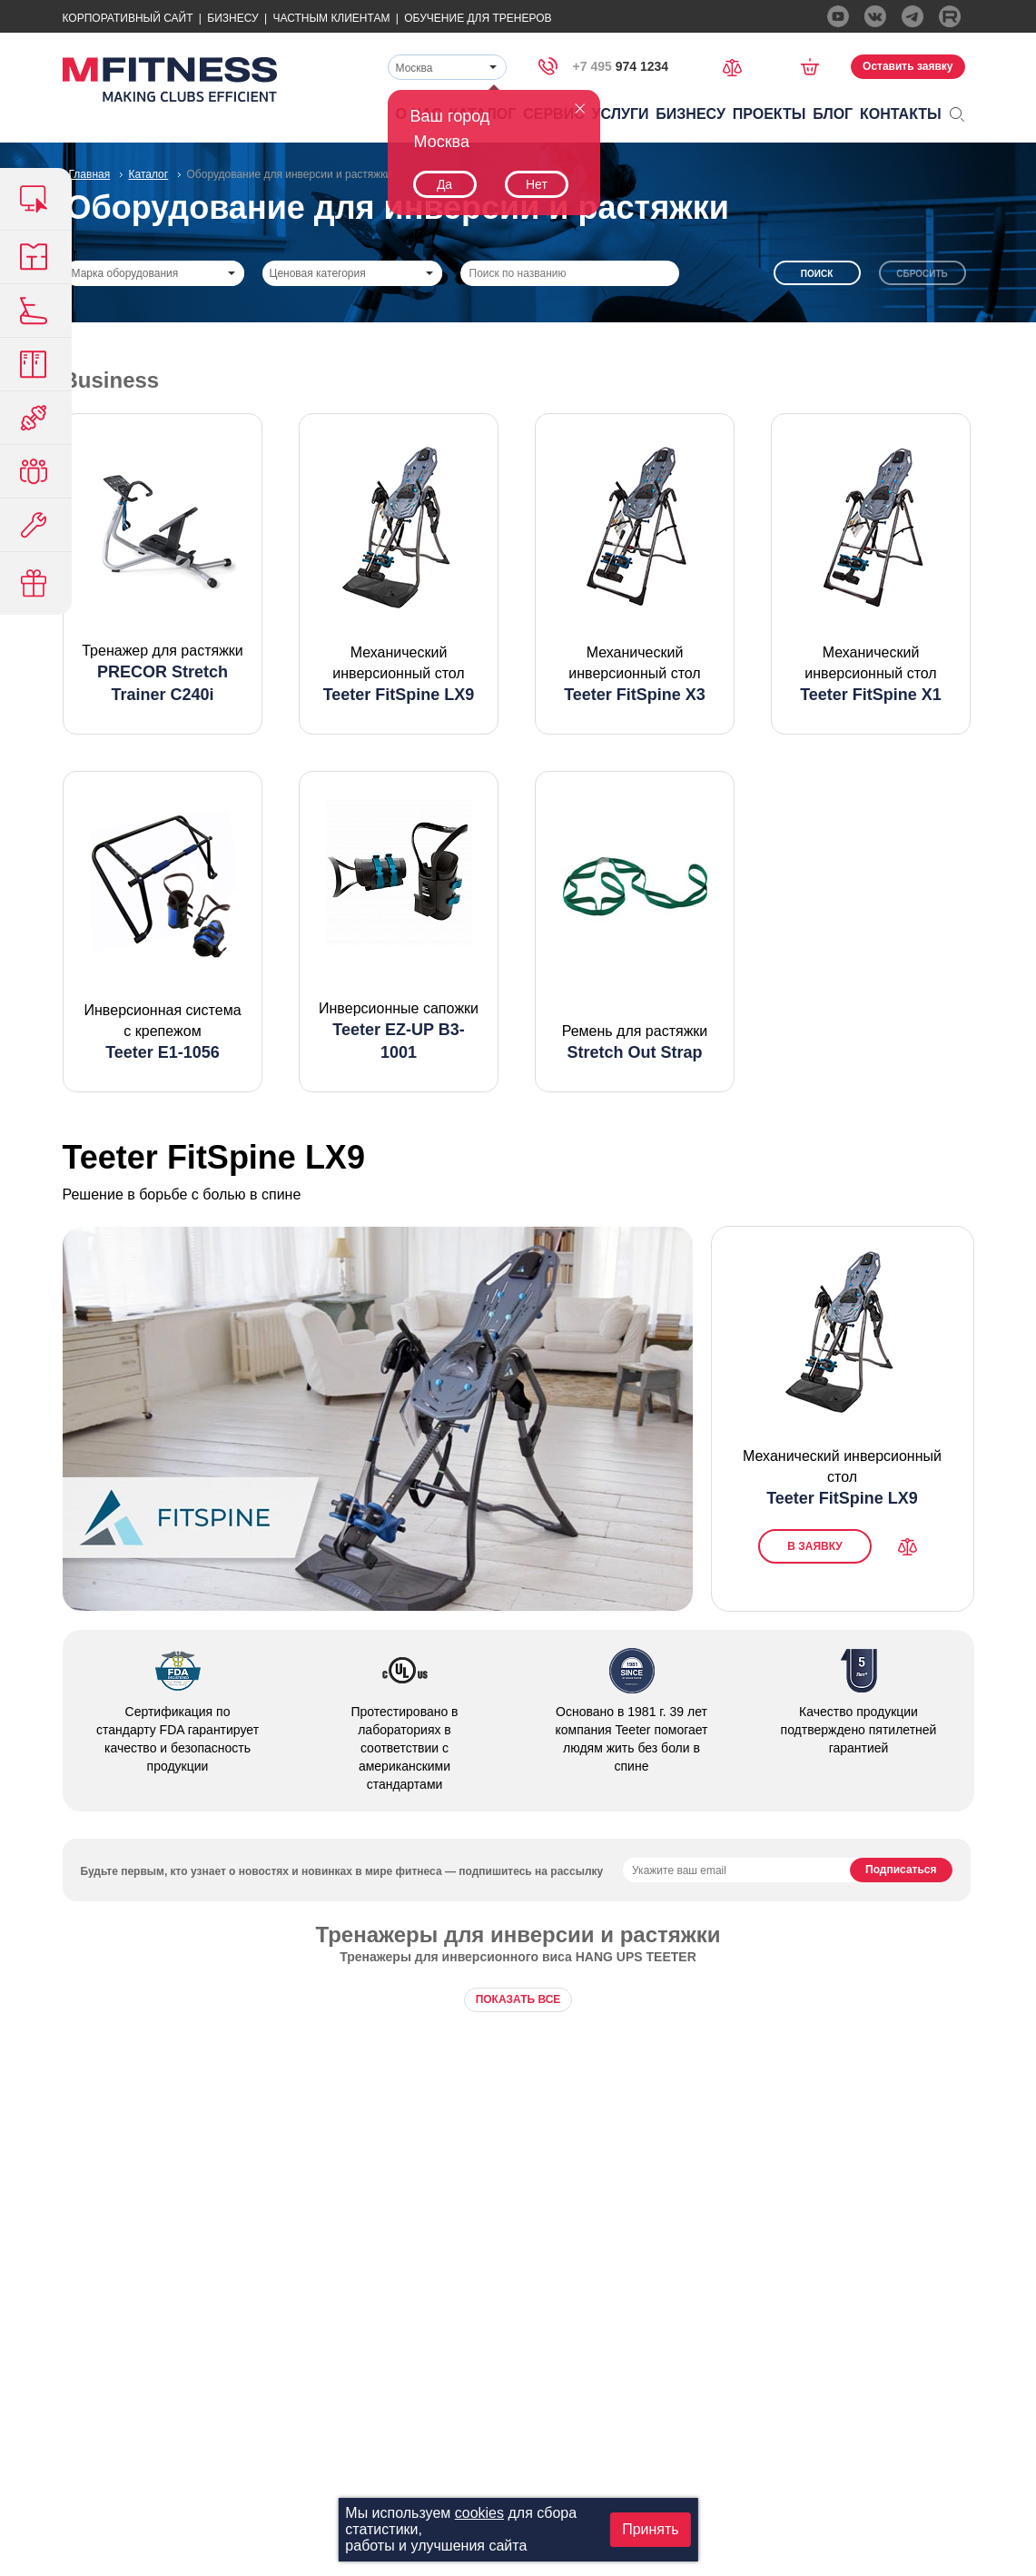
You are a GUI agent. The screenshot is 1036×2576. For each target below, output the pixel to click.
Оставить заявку (907, 66)
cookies (479, 2513)
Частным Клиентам (331, 18)
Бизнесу (232, 18)
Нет (537, 184)
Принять (650, 2529)
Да (444, 184)
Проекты (769, 114)
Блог (833, 114)
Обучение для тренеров (477, 18)
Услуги (620, 114)
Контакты (901, 114)
